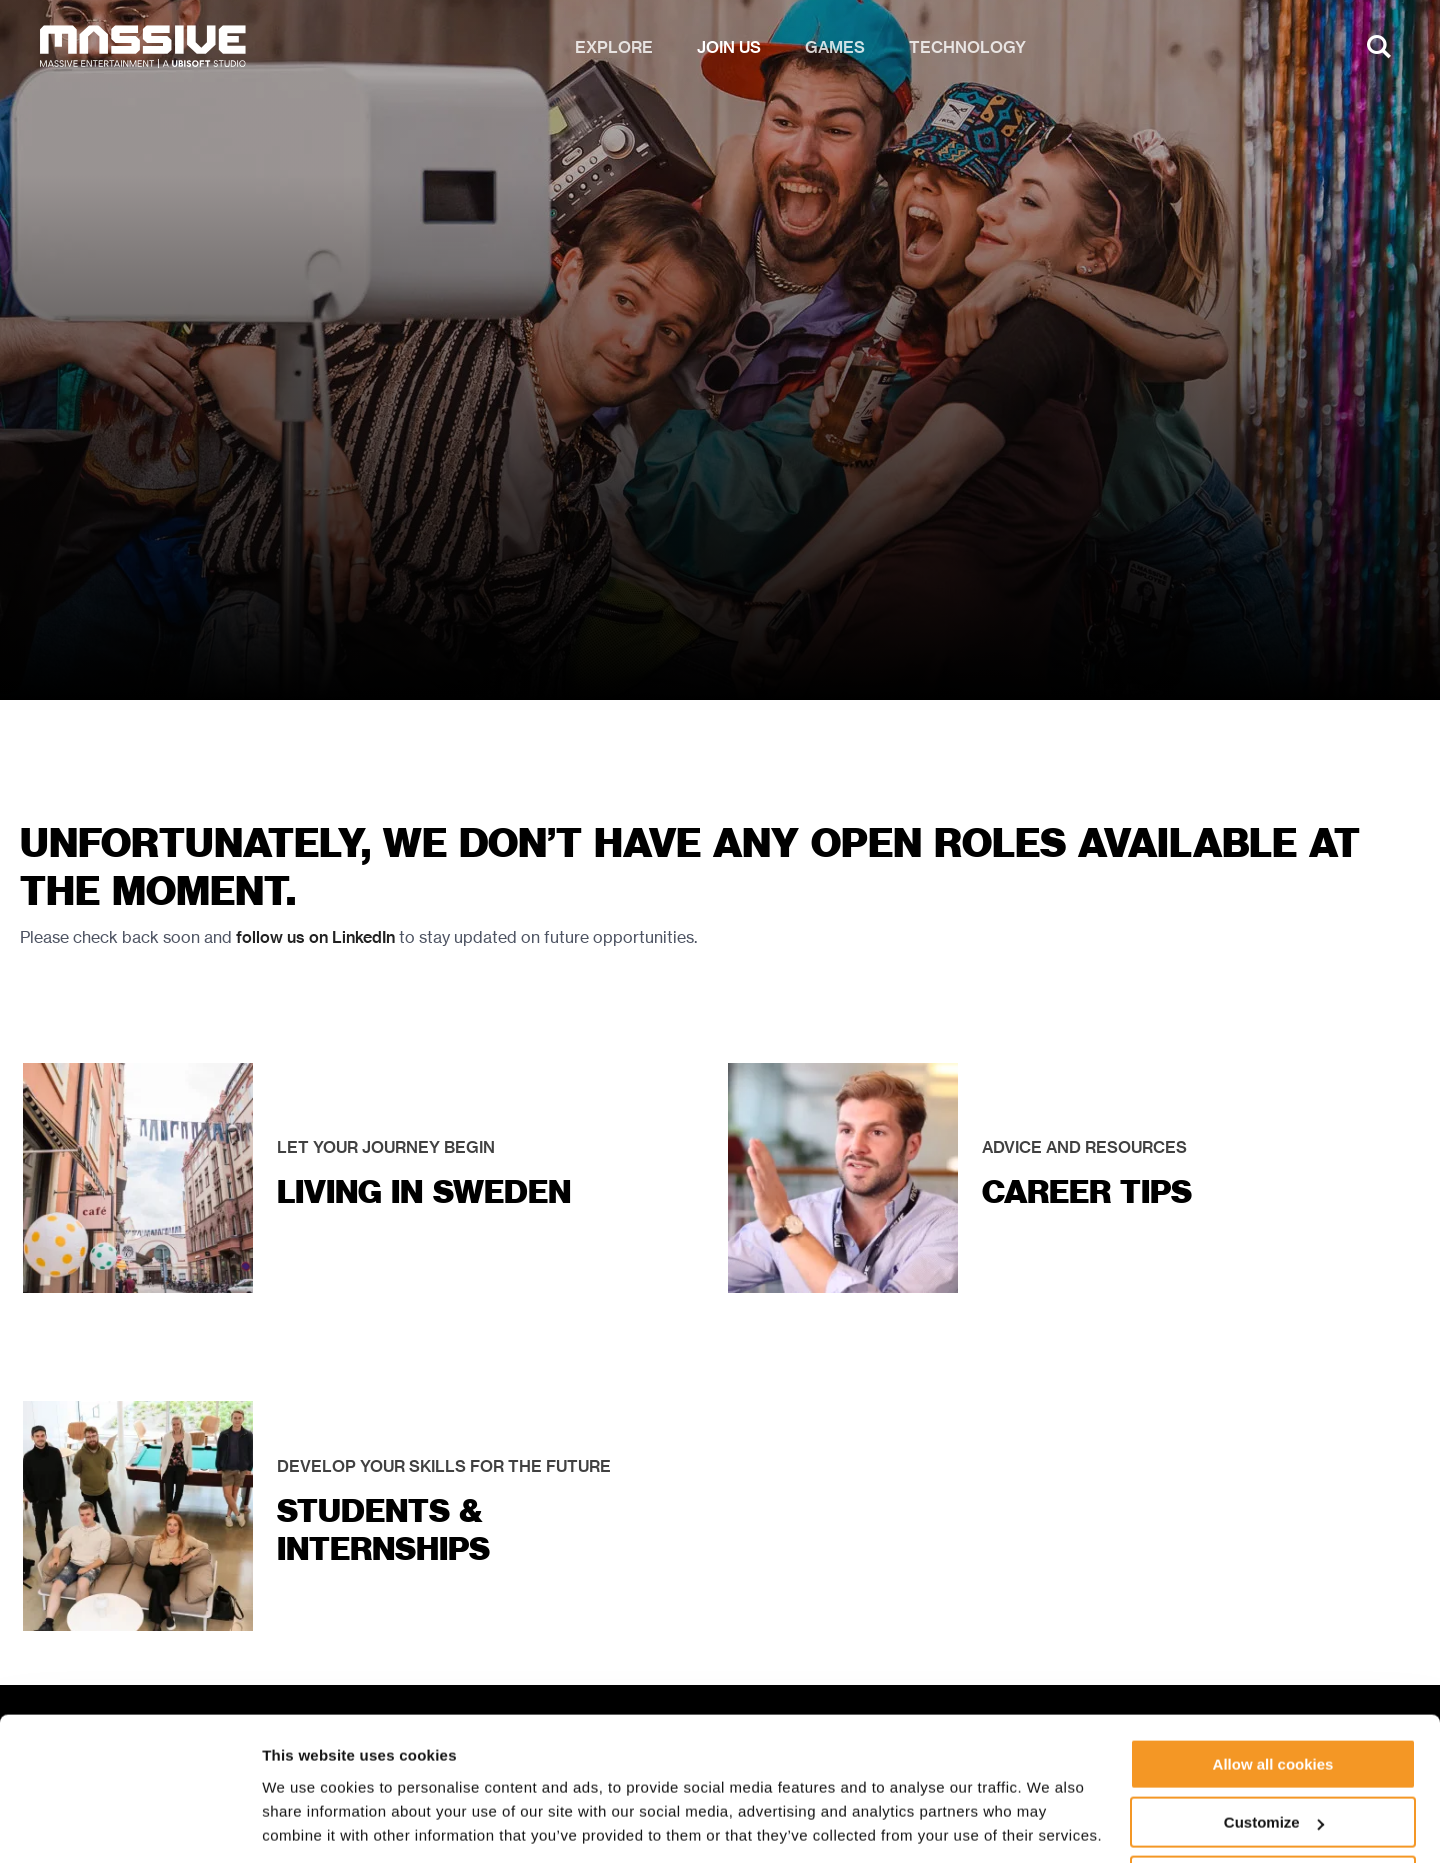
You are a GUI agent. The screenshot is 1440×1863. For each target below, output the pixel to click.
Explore (614, 49)
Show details (308, 1822)
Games (835, 49)
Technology (967, 49)
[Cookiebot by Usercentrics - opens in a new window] (129, 1824)
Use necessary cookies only (1273, 1813)
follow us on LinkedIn (315, 937)
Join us (729, 49)
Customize (1274, 1755)
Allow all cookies (1273, 1696)
